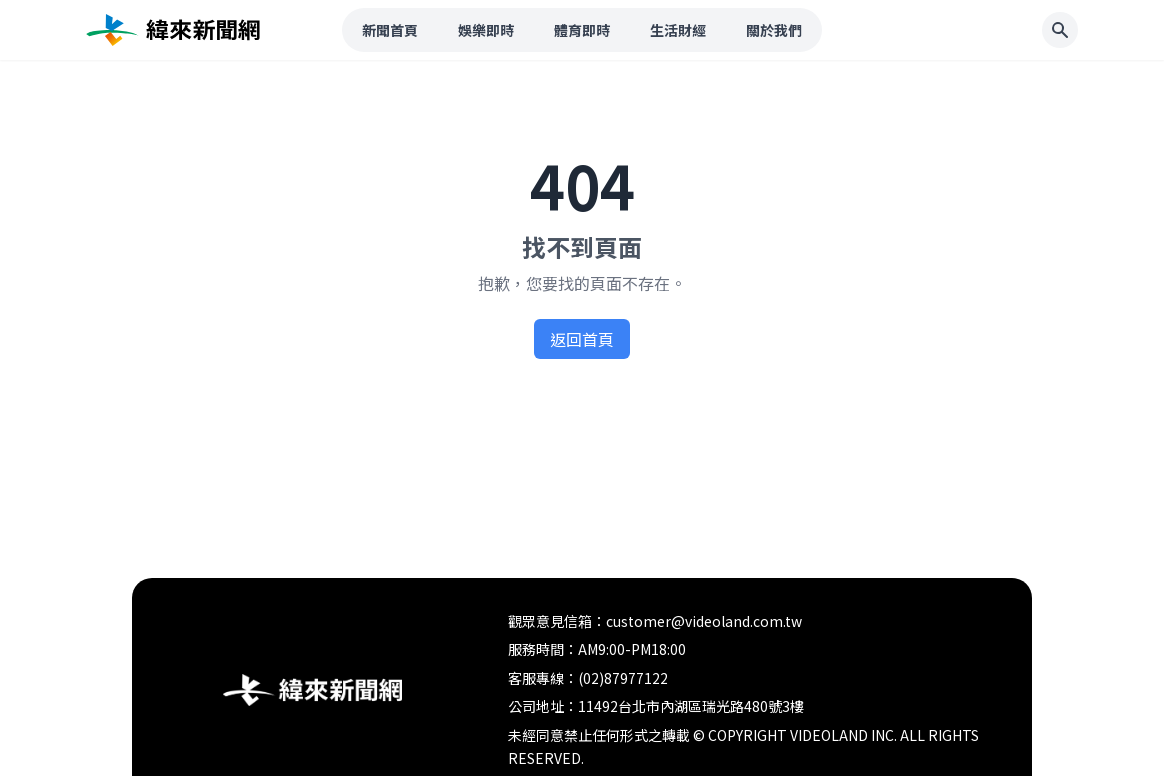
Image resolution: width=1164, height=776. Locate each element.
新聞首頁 (390, 30)
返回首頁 (582, 339)
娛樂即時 (486, 30)
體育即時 (582, 30)
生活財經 (678, 30)
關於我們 (774, 30)
